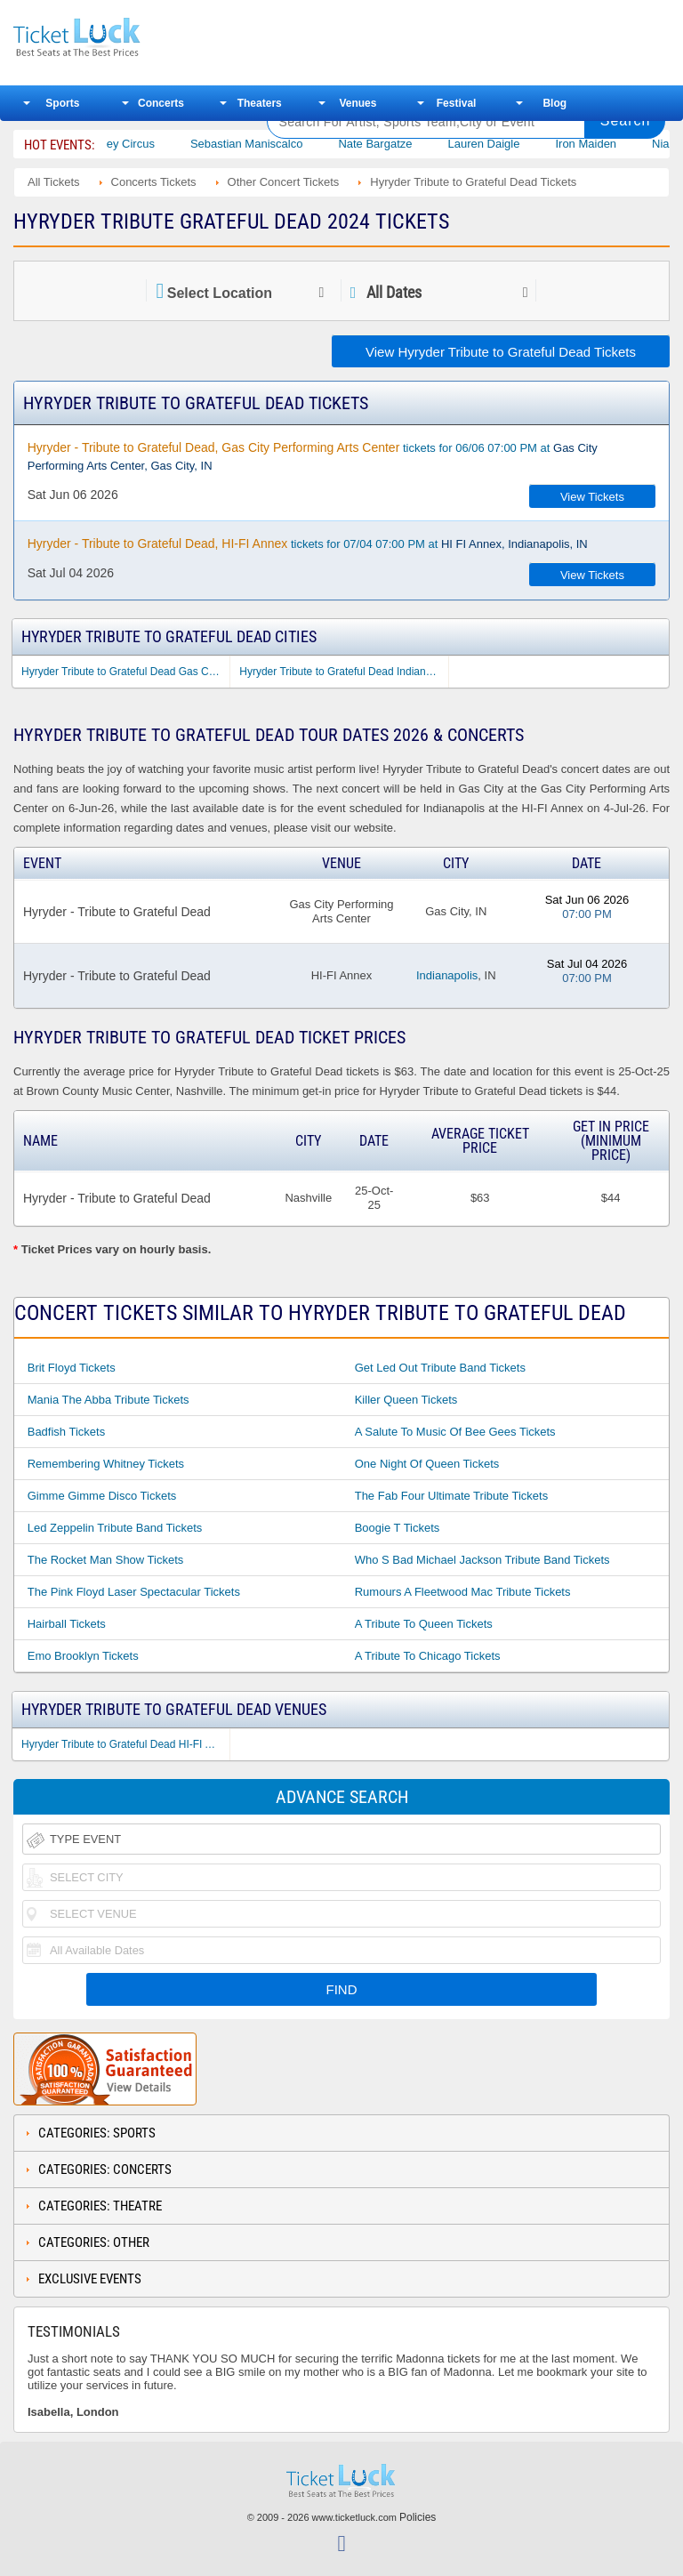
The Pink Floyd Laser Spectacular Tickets (134, 1591)
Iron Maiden (611, 143)
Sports (62, 103)
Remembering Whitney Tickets (106, 1463)
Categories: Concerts (105, 2169)
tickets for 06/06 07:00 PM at (313, 456)
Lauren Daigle (509, 143)
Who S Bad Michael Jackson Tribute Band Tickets (482, 1559)
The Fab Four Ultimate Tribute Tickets (451, 1495)
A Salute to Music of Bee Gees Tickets (455, 1431)
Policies (417, 2517)
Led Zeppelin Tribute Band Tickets (115, 1527)
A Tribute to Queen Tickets (424, 1623)
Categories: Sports (97, 2133)
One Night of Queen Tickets (427, 1463)
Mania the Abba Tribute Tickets (108, 1399)
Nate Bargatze (401, 143)
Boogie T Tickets (397, 1527)
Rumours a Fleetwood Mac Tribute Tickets (463, 1591)
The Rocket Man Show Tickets (106, 1559)
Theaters (259, 103)
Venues (357, 103)
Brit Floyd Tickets (72, 1367)
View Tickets (592, 496)
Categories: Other (93, 2242)
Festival (457, 103)
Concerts (161, 103)
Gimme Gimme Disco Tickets (102, 1495)
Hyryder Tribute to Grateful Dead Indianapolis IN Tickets (343, 671)
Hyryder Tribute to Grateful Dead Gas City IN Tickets (125, 671)
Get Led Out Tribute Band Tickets (440, 1367)
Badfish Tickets (66, 1431)
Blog (554, 103)
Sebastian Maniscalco (271, 143)
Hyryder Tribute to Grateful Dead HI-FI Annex (125, 1744)
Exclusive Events (89, 2279)
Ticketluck (128, 38)
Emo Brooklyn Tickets (83, 1655)
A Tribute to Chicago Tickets (428, 1655)
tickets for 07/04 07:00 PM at (308, 543)
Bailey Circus (146, 143)
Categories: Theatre (100, 2206)
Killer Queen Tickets (406, 1399)
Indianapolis (447, 975)
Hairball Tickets (67, 1623)
